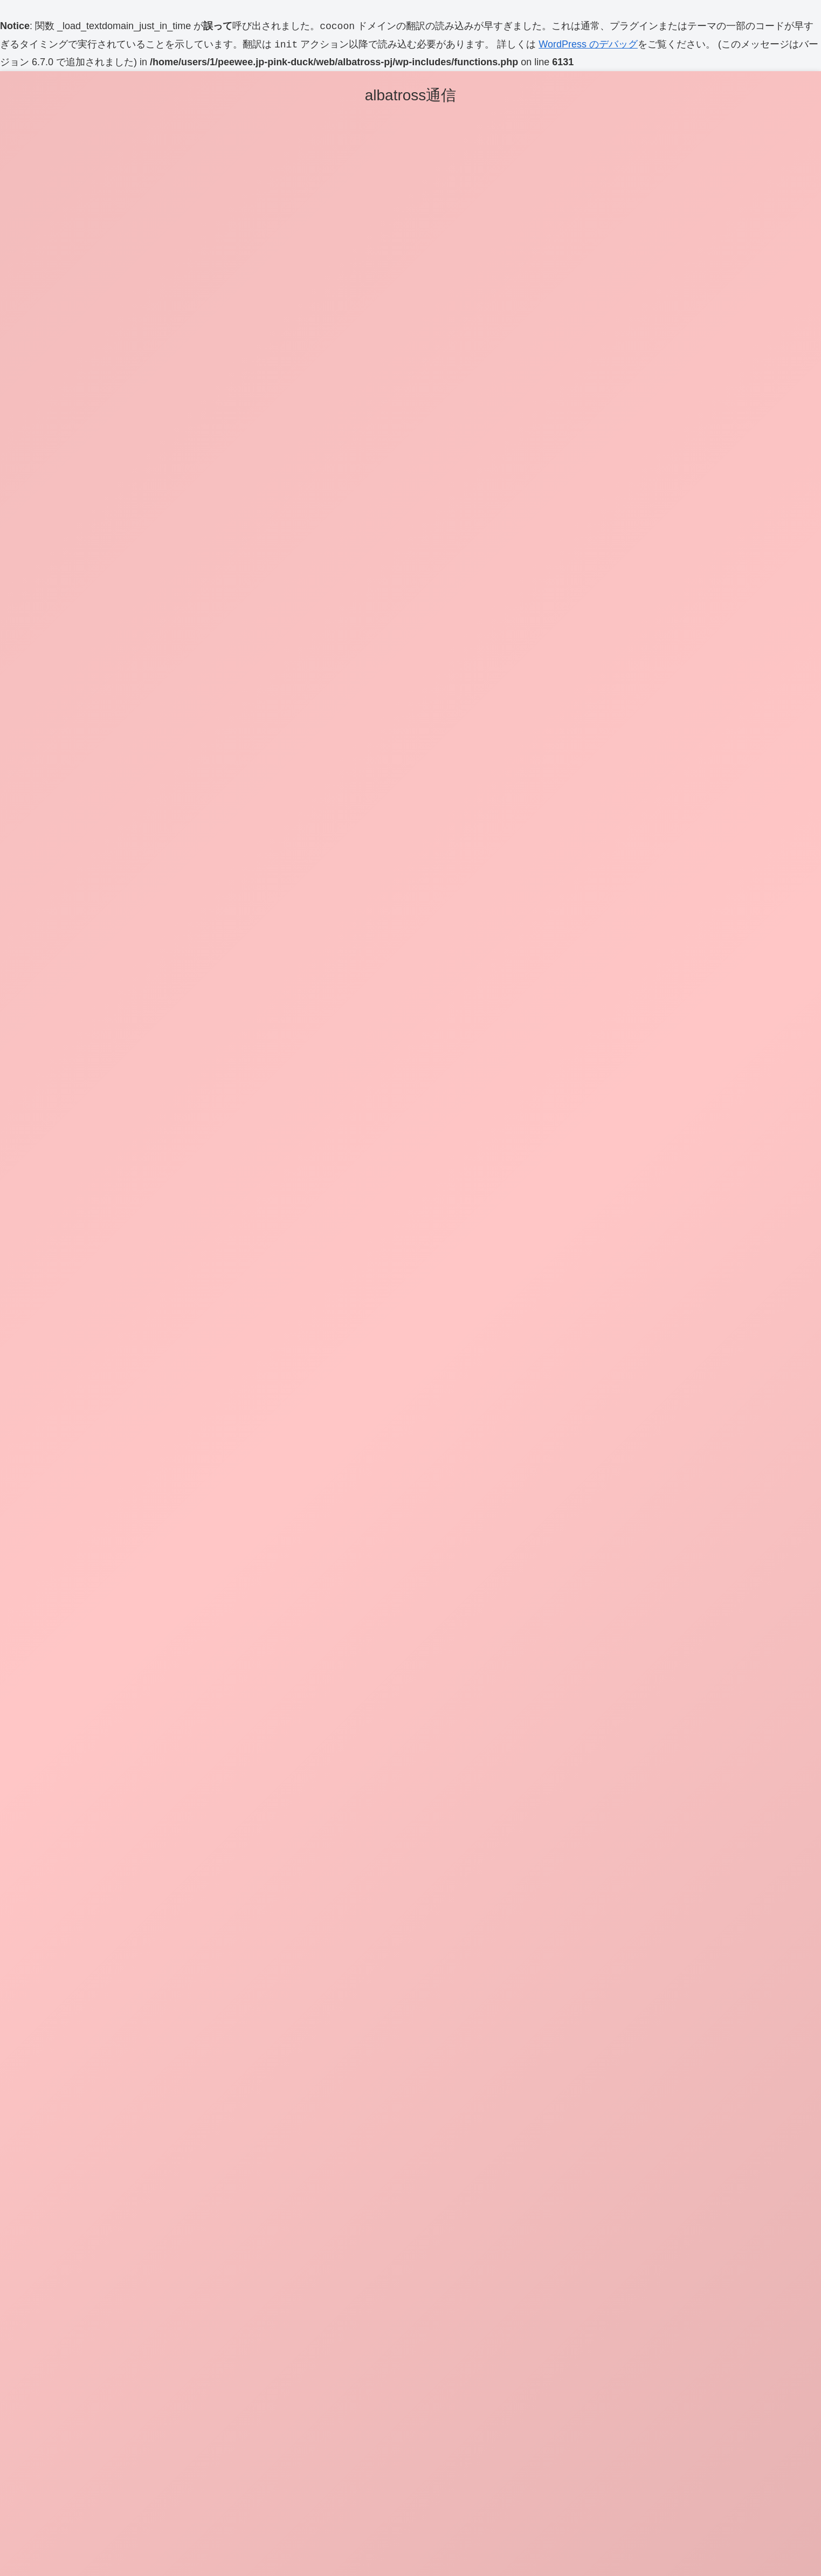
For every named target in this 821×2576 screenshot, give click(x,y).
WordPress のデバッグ (588, 44)
